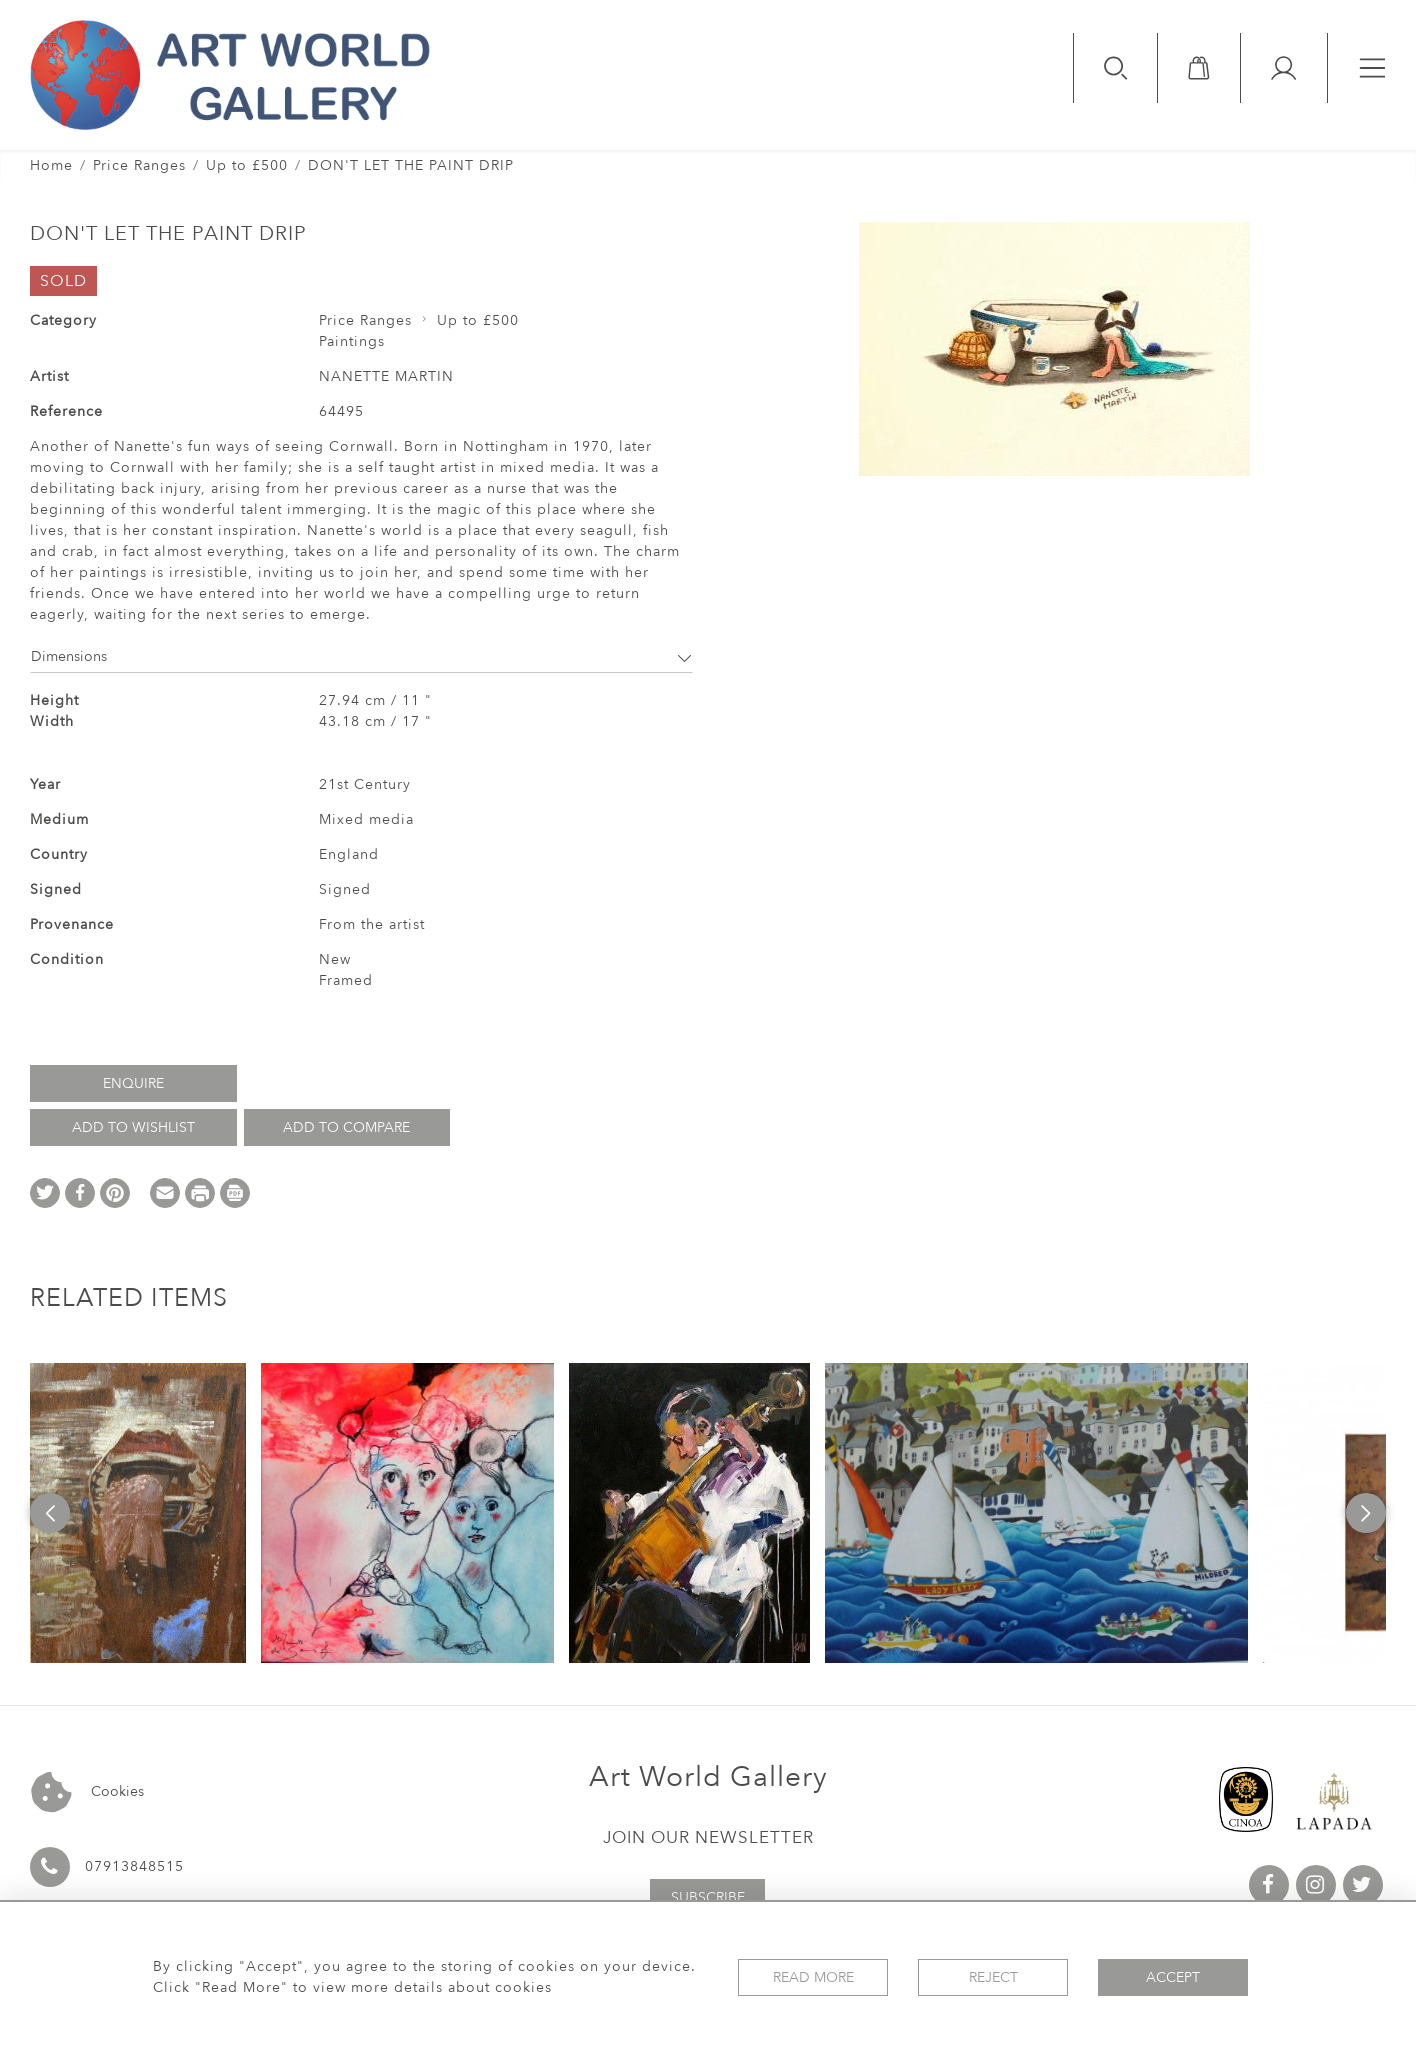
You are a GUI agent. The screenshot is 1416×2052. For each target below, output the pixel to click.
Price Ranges (139, 165)
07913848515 (134, 1866)
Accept (1173, 1977)
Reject (993, 1977)
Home (51, 165)
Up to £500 (247, 165)
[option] (138, 1513)
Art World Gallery (708, 1777)
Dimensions (361, 656)
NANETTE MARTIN (386, 376)
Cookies (87, 1792)
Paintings (352, 341)
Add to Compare (346, 1127)
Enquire (133, 1083)
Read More (813, 1977)
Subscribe (708, 1897)
